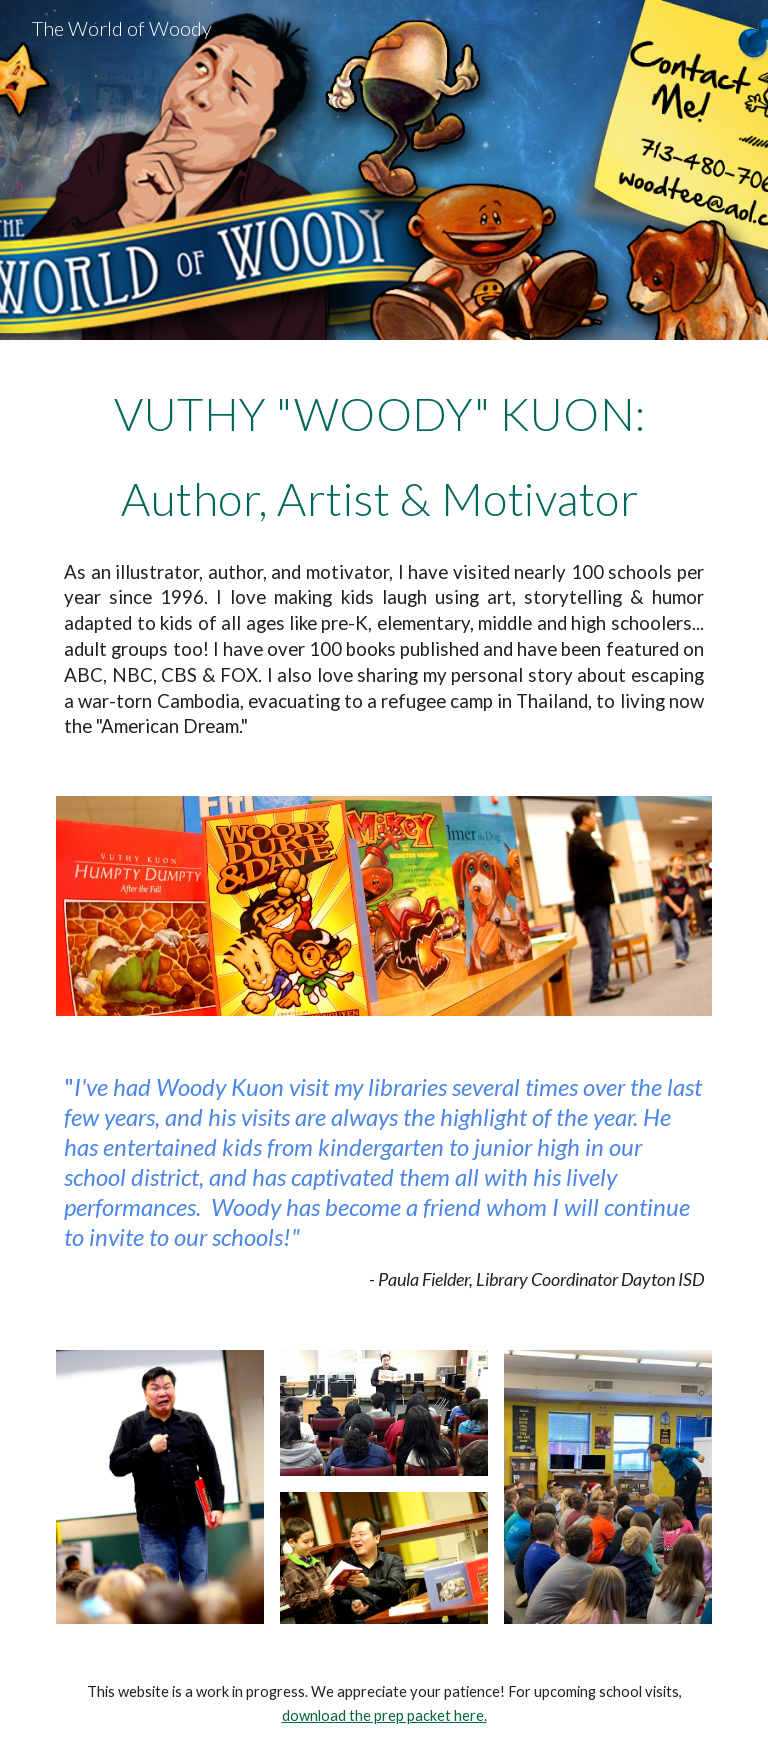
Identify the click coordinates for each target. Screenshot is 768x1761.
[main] (383, 556)
